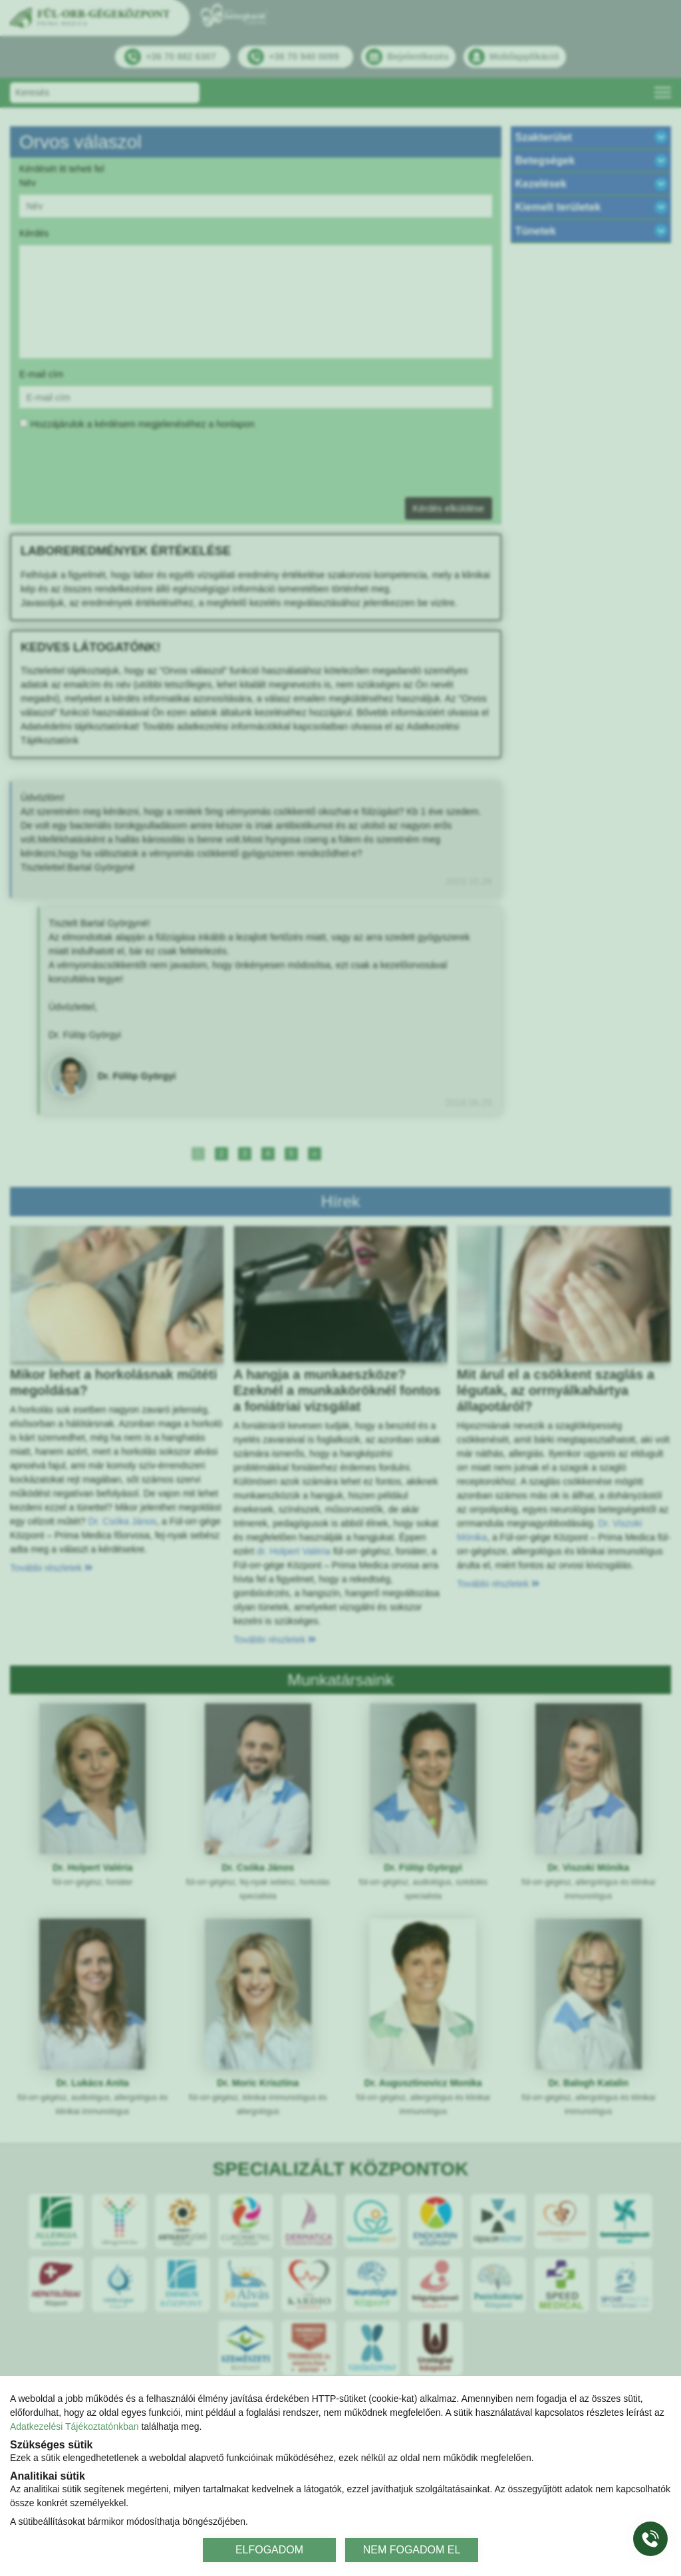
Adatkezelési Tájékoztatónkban (74, 2426)
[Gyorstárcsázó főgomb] (650, 2539)
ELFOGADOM (269, 2549)
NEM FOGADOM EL (412, 2549)
